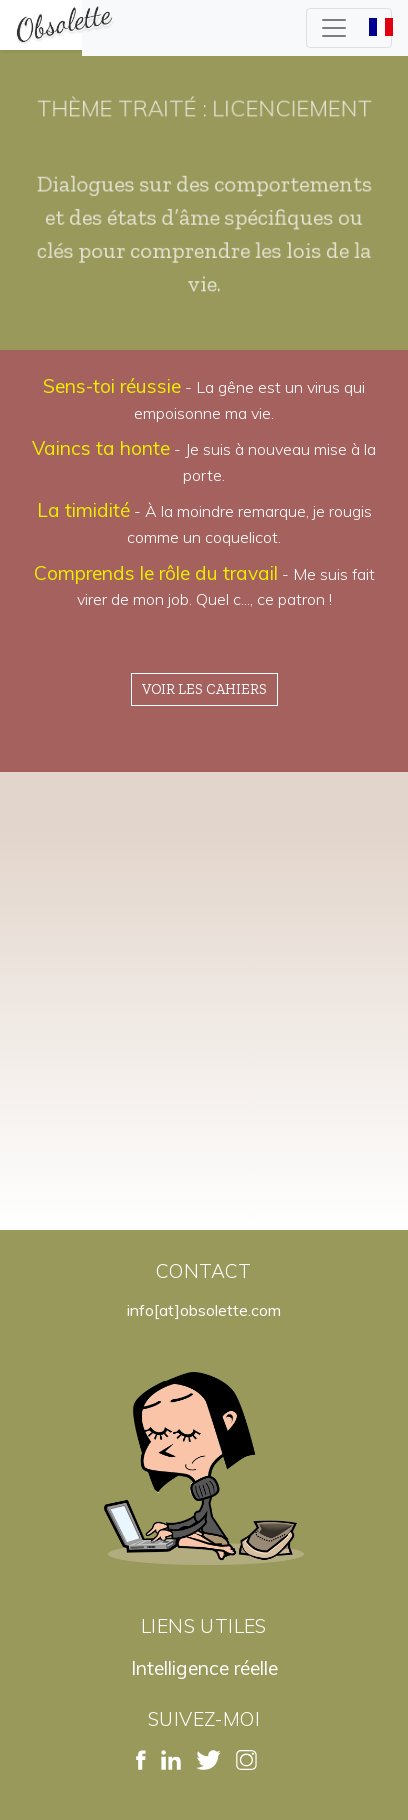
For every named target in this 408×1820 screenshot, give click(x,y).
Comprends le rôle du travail (156, 573)
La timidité (83, 510)
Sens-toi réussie (112, 386)
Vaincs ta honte (101, 448)
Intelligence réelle (204, 1668)
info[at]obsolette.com (204, 1310)
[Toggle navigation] (349, 28)
